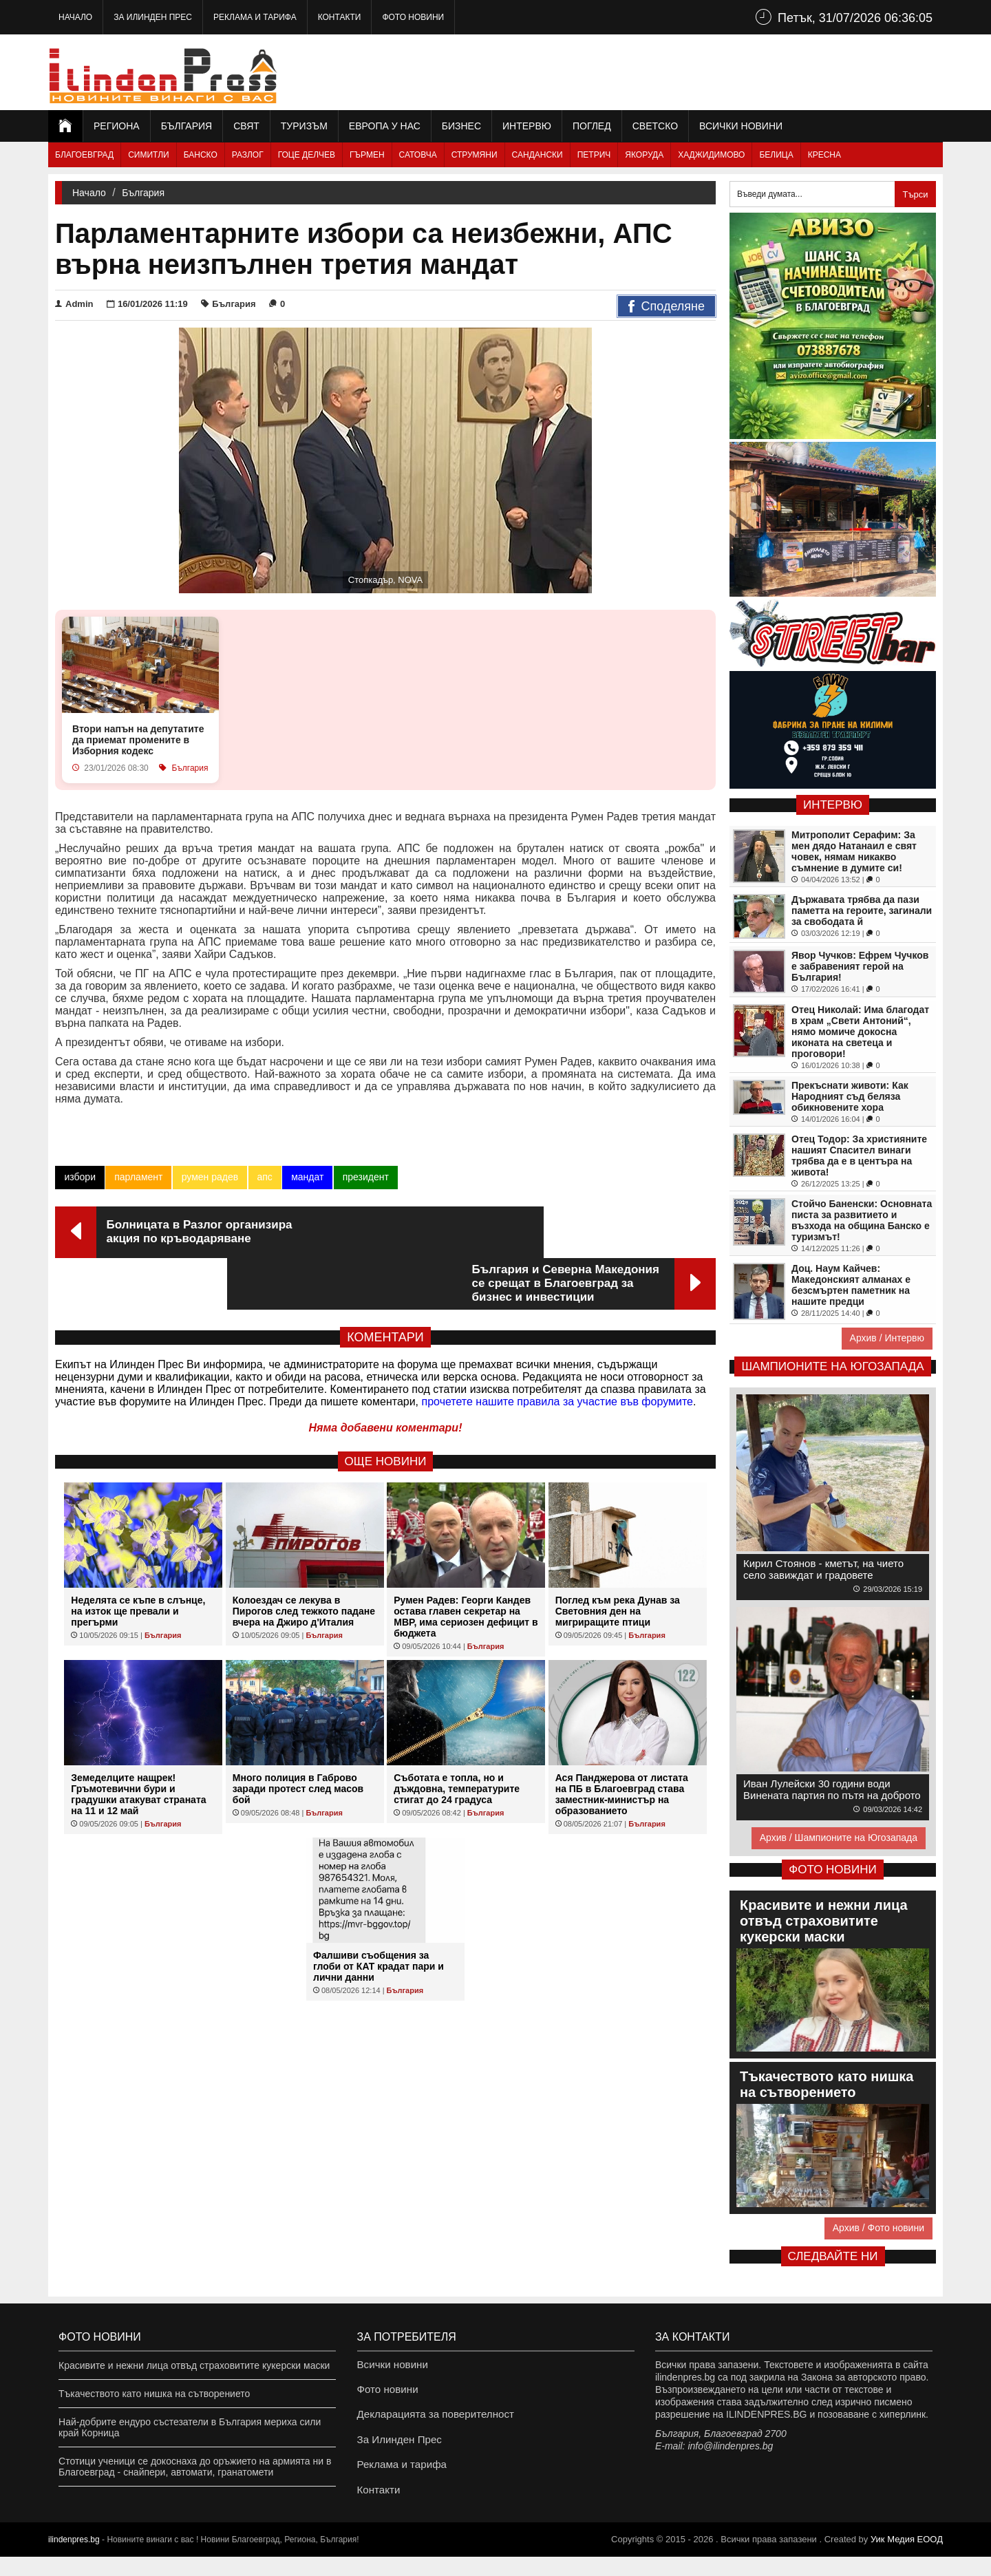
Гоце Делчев (306, 155)
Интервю (526, 125)
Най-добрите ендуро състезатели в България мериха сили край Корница (189, 2427)
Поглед (592, 125)
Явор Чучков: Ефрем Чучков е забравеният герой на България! (859, 966)
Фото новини (413, 17)
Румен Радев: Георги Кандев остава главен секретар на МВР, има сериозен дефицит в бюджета (466, 1565)
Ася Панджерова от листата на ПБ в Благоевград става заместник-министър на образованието (621, 1743)
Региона (117, 125)
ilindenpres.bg (74, 2559)
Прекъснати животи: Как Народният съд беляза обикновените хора (849, 1096)
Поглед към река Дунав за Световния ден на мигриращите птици (617, 1559)
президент (364, 1176)
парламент (138, 1176)
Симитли (148, 155)
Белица (776, 155)
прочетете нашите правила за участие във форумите (557, 1350)
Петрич (594, 155)
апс (263, 1176)
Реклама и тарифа (255, 17)
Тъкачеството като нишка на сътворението (154, 2393)
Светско (655, 125)
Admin (74, 304)
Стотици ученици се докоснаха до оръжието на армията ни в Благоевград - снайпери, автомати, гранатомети (194, 2467)
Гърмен (367, 155)
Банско (200, 155)
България (186, 125)
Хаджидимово (711, 155)
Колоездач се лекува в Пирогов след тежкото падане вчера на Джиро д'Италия (304, 1559)
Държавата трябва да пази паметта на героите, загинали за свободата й (861, 910)
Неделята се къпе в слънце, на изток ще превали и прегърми (138, 1559)
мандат (306, 1176)
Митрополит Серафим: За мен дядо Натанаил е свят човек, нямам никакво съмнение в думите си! (854, 851)
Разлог (248, 155)
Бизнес (461, 125)
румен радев (209, 1176)
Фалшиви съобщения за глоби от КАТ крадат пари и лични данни (378, 1914)
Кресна (824, 155)
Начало (75, 17)
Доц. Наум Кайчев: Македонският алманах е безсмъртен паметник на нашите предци (850, 1285)
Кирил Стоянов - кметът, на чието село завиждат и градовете (823, 1569)
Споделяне (666, 307)
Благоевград (84, 155)
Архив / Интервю (887, 1337)
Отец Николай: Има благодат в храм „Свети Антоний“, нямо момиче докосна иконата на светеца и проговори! (860, 1031)
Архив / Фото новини (878, 2227)
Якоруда (644, 155)
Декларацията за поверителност (429, 2421)
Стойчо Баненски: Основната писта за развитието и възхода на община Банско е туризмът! (861, 1220)
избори (80, 1176)
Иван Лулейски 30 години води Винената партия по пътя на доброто (832, 1789)
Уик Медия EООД (907, 2558)
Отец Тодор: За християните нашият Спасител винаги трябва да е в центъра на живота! (859, 1155)
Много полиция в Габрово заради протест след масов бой (298, 1737)
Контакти (339, 17)
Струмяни (474, 155)
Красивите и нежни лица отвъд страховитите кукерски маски (194, 2365)
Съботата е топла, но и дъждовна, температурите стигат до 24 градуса (457, 1737)
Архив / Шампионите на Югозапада (838, 1837)
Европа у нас (384, 125)
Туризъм (304, 125)
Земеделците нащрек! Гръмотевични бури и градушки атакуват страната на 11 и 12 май (138, 1743)
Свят (246, 125)
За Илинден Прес (153, 17)
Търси (915, 194)
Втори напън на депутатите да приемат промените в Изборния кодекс (138, 739)
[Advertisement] (692, 72)
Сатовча (418, 155)
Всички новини (740, 125)
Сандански (537, 155)
